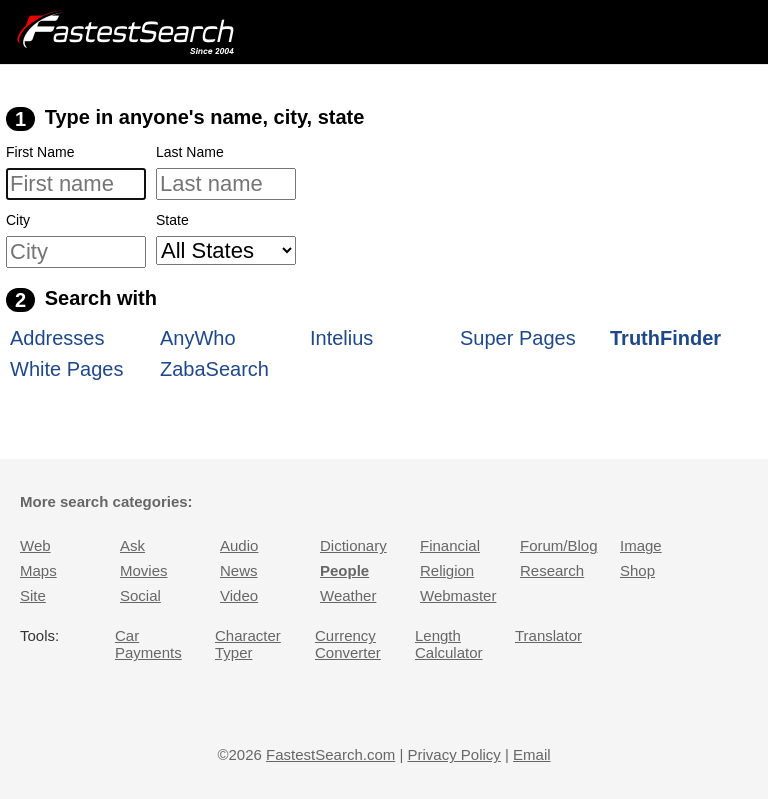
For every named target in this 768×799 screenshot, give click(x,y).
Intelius (341, 338)
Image (641, 545)
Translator (548, 635)
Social (140, 595)
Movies (144, 570)
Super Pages (518, 338)
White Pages (66, 369)
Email (532, 754)
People (344, 570)
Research (552, 570)
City (18, 220)
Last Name (190, 152)
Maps (38, 570)
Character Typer (248, 644)
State (172, 220)
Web (35, 545)
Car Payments (148, 644)
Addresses (57, 338)
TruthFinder (665, 338)
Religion (447, 570)
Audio (239, 545)
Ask (132, 545)
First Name (40, 152)
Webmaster (458, 595)
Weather (348, 595)
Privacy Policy (453, 754)
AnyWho (198, 338)
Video (239, 595)
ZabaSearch (214, 369)
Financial (450, 545)
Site (33, 595)
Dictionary (353, 545)
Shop (637, 570)
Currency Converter (348, 644)
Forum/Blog (559, 545)
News (239, 570)
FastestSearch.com (330, 754)
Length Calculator (449, 644)
